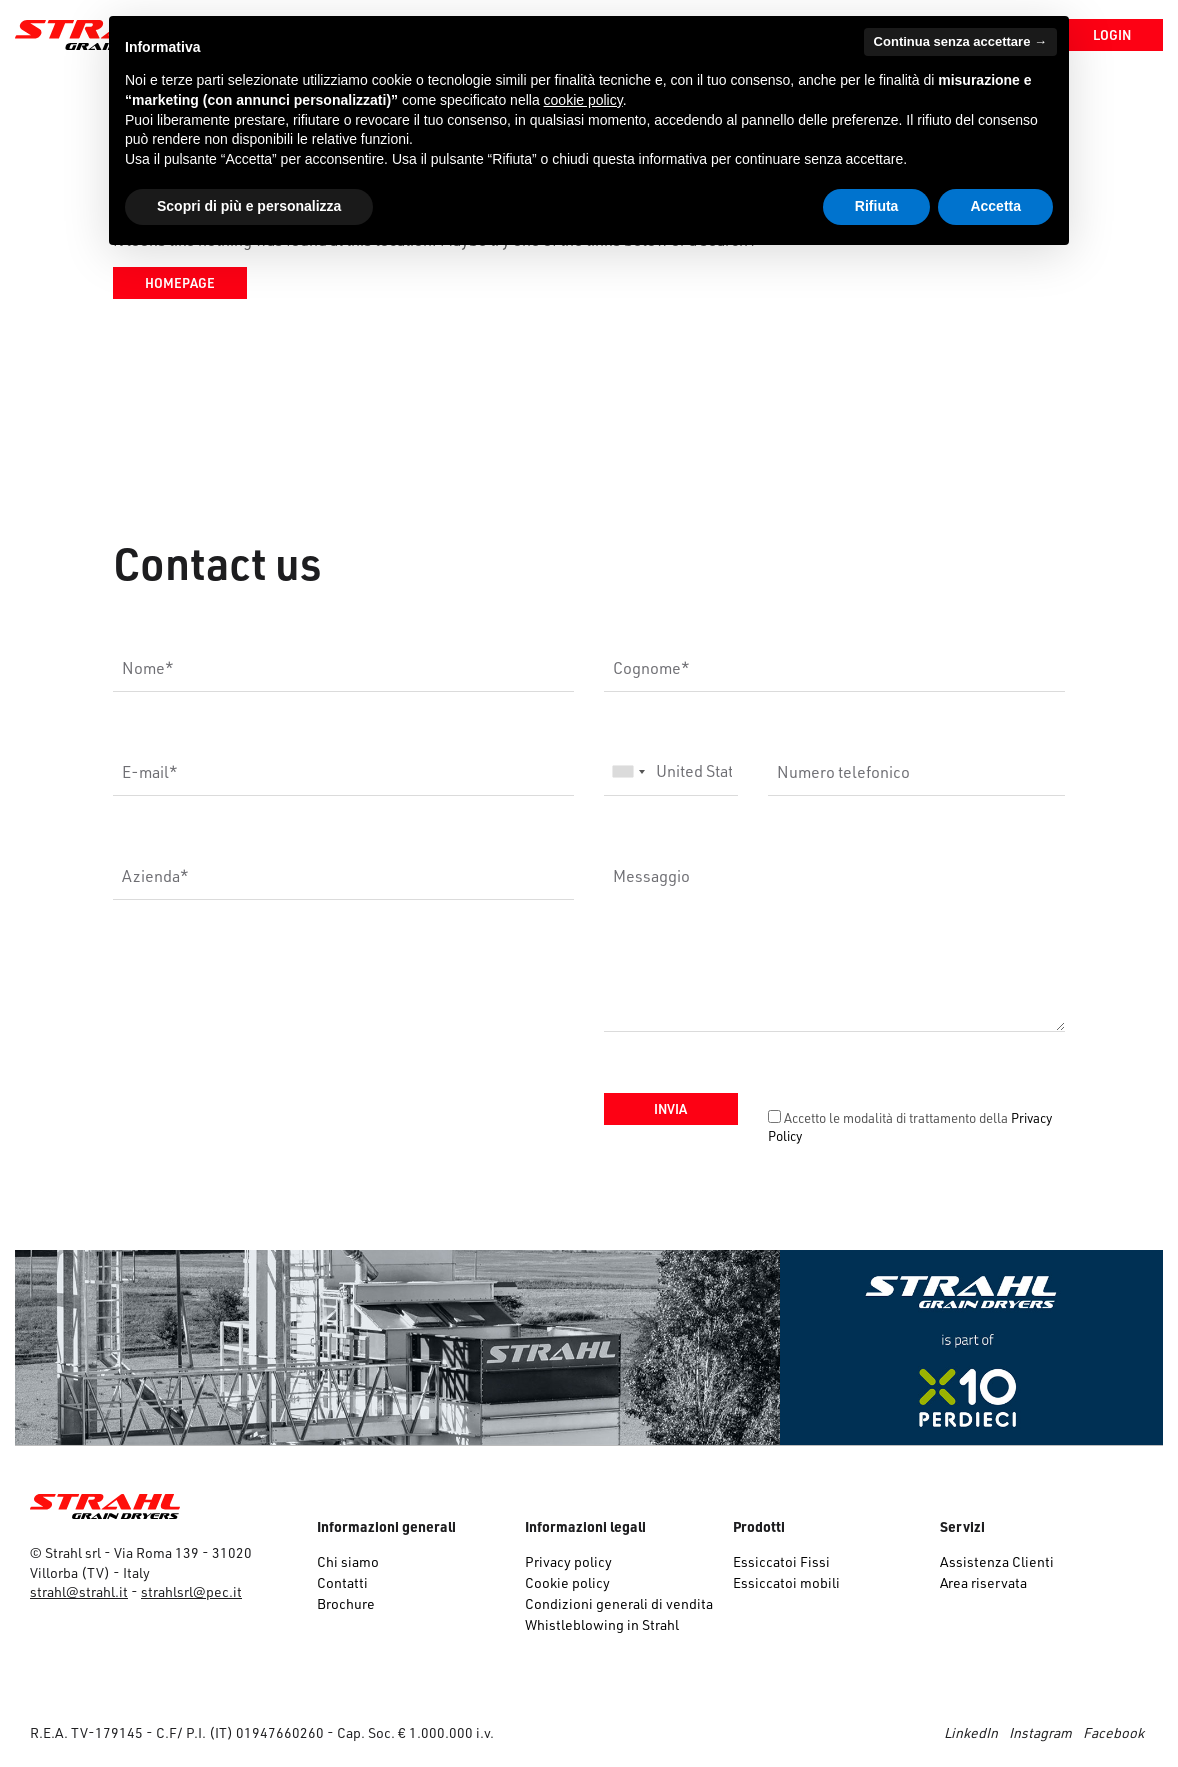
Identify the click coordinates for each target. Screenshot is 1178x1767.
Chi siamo (348, 1561)
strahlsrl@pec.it (191, 1591)
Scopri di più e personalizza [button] (249, 206)
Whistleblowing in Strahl (602, 1624)
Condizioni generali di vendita (619, 1603)
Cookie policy (567, 1582)
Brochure (346, 1603)
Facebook (1113, 1732)
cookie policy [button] (583, 100)
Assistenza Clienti (997, 1561)
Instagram (1040, 1732)
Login (1112, 34)
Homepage (180, 282)
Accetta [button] (995, 206)
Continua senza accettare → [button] (960, 41)
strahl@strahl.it (79, 1591)
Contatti (342, 1582)
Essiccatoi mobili (786, 1582)
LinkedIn (971, 1732)
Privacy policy (568, 1561)
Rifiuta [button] (877, 206)
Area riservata (983, 1582)
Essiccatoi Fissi (781, 1561)
